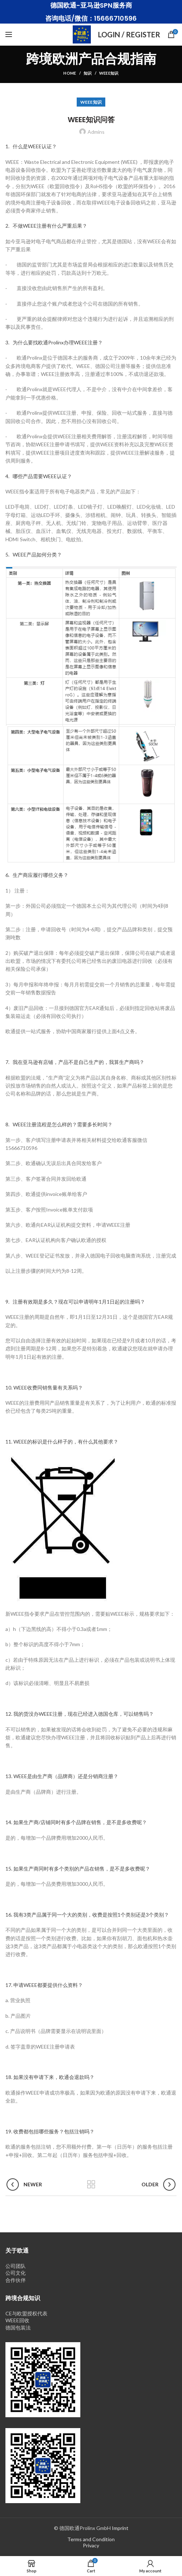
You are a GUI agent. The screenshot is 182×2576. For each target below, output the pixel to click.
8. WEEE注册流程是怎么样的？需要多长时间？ (59, 1124)
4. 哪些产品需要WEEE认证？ (38, 476)
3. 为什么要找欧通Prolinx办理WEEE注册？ (54, 342)
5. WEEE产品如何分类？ (33, 554)
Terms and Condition (91, 2539)
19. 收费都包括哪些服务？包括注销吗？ (49, 2131)
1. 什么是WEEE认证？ (31, 146)
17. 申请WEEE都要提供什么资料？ (44, 1985)
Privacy (91, 2545)
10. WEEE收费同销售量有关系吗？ (44, 1387)
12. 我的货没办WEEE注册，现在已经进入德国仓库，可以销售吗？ (79, 1714)
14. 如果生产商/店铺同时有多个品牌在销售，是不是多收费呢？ (76, 1822)
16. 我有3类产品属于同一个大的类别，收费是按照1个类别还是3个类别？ (87, 1915)
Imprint (120, 2528)
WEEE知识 (109, 73)
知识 (88, 73)
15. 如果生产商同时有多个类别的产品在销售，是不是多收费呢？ (77, 1868)
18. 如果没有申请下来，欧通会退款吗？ (49, 2077)
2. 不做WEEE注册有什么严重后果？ (46, 226)
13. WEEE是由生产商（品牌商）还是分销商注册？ (61, 1776)
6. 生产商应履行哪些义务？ (36, 875)
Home (69, 73)
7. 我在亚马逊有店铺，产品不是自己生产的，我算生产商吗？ (74, 1062)
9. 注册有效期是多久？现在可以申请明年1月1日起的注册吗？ (75, 1302)
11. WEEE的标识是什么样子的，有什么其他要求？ (61, 1441)
